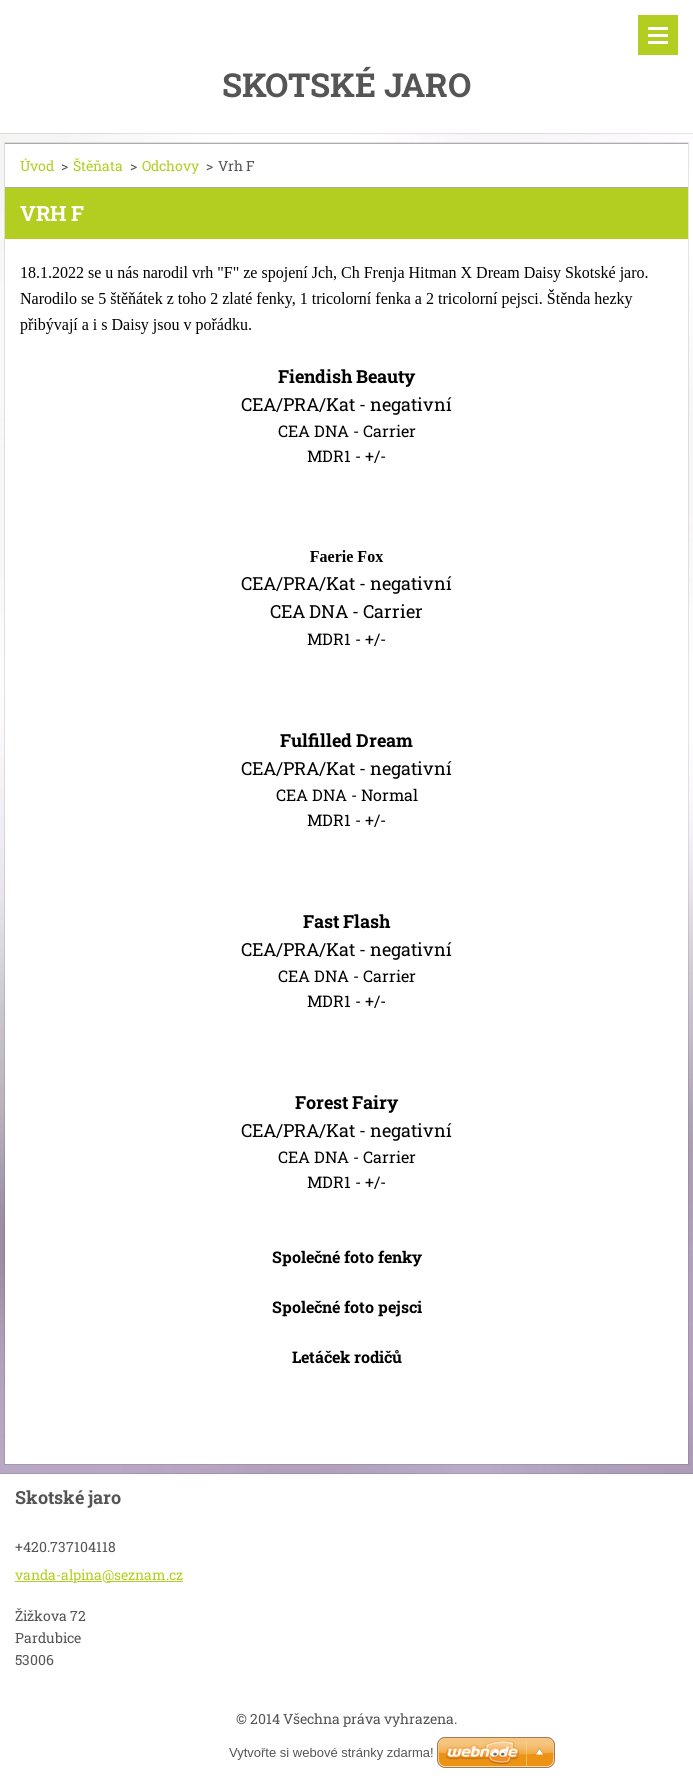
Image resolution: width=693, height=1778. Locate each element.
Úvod (37, 165)
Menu (658, 35)
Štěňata (98, 165)
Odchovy (170, 165)
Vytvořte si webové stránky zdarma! (331, 1752)
